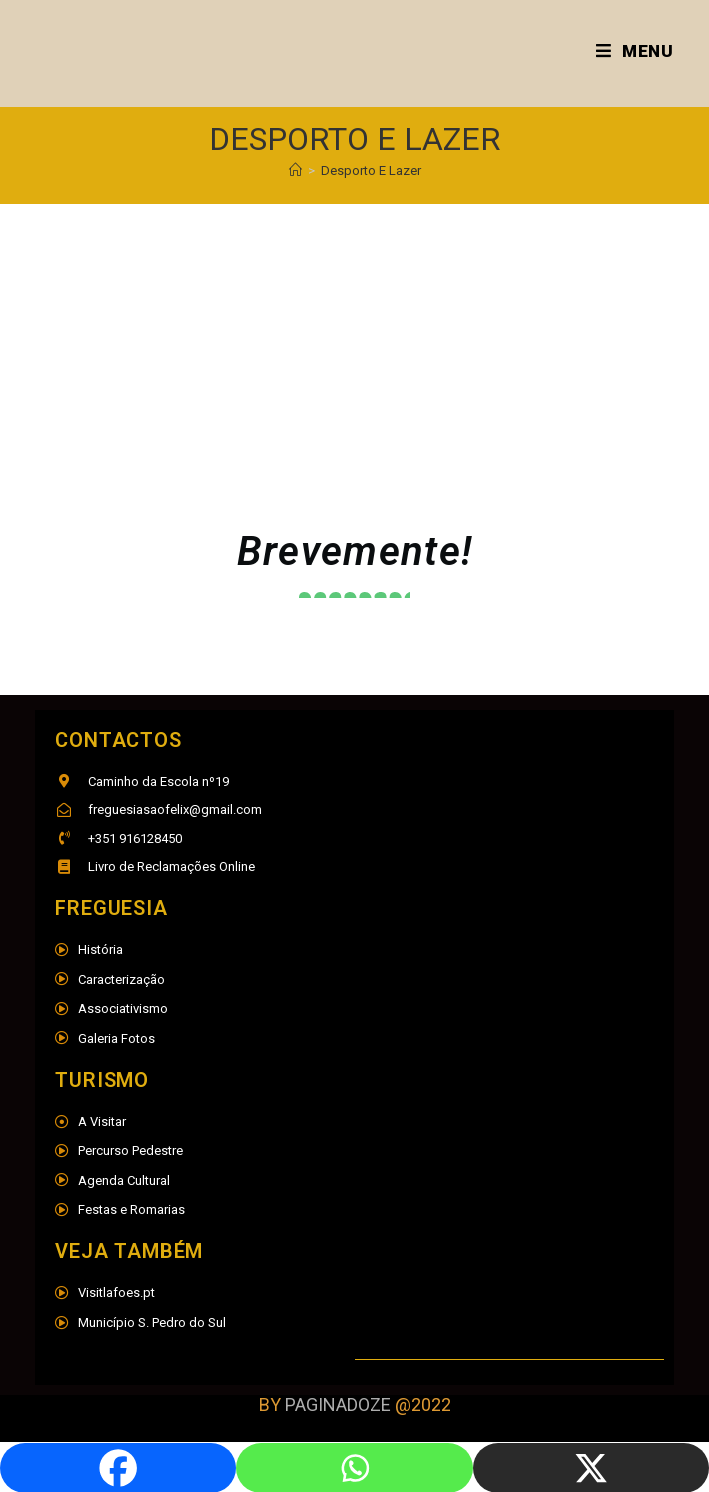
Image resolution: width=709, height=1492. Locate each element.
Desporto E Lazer (371, 170)
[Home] (295, 170)
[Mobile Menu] (635, 51)
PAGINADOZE (338, 1404)
